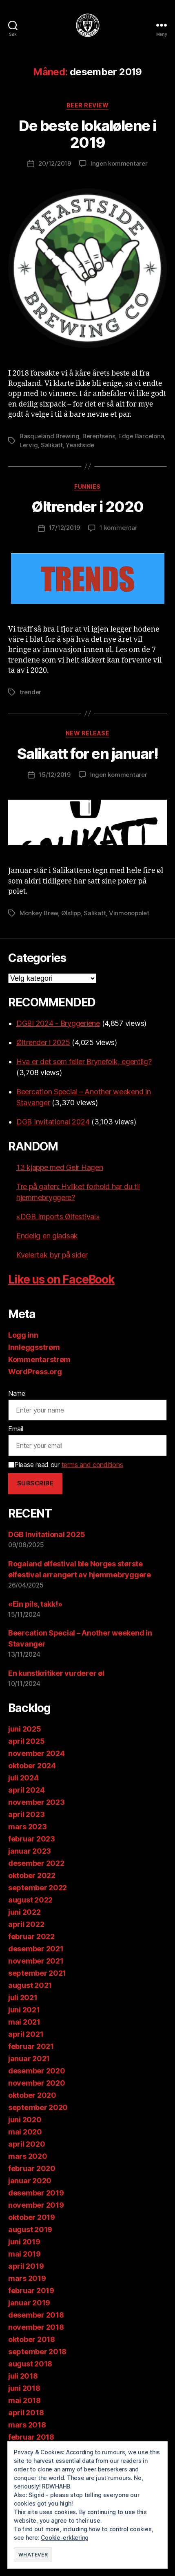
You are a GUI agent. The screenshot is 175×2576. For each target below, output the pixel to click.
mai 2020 (25, 2132)
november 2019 (36, 2205)
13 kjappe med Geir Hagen (59, 1167)
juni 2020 (25, 2119)
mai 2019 (24, 2254)
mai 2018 (24, 2400)
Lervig (29, 445)
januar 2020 (29, 2180)
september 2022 (37, 1887)
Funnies (87, 486)
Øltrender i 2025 (43, 1042)
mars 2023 (27, 1826)
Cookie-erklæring (65, 2537)
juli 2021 (23, 1997)
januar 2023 (29, 1851)
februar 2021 (31, 2046)
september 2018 (37, 2351)
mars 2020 (27, 2156)
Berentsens (98, 436)
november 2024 (36, 1753)
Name (16, 1393)
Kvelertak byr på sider (52, 1255)
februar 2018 (31, 2437)
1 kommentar (118, 527)
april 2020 (26, 2144)
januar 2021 (29, 2058)
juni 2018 (24, 2388)
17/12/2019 (64, 527)
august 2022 (30, 1900)
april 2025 (26, 1741)
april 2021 (25, 2034)
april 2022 (26, 1924)
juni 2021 (24, 2009)
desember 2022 (36, 1863)
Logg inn (23, 1335)
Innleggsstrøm (34, 1347)
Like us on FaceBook (61, 1279)
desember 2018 (36, 2315)
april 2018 (26, 2412)
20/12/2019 (54, 163)
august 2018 (30, 2364)
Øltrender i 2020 (87, 507)
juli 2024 (23, 1777)
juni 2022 (24, 1912)
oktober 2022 (31, 1875)
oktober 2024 (32, 1765)
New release (88, 733)
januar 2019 (29, 2302)
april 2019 (26, 2266)
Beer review (87, 105)
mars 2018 (27, 2425)
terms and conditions (92, 1465)
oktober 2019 (31, 2217)
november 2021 (36, 1961)
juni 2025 (24, 1729)
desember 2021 (36, 1948)
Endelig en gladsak (47, 1235)
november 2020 (36, 2083)
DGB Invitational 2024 (52, 1121)
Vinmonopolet (129, 913)
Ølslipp (71, 913)
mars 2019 (27, 2278)
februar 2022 (31, 1936)
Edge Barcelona (141, 436)
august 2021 (30, 1985)
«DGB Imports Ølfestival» (58, 1216)
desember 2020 (36, 2070)
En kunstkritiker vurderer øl (56, 1673)
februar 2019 (31, 2290)
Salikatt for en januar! (87, 754)
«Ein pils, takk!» (35, 1604)
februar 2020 (31, 2168)
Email (15, 1429)
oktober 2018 (31, 2339)
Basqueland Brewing (49, 436)
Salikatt (52, 445)
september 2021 (37, 1973)
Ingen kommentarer (119, 163)
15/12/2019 (54, 774)
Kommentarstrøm (39, 1359)
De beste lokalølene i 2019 (87, 134)
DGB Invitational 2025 (46, 1534)
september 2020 (38, 2107)
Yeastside (80, 445)
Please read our (65, 1465)
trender (30, 692)
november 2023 (36, 1802)
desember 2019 (36, 2193)
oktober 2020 (32, 2095)
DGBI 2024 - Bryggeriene (58, 1023)
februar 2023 (31, 1839)
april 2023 (26, 1814)
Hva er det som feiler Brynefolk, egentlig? (84, 1061)
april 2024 (26, 1790)
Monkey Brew (39, 913)
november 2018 (36, 2327)
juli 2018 (23, 2376)
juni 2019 (24, 2241)
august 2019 (30, 2229)
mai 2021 (24, 2022)
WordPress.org (35, 1371)
